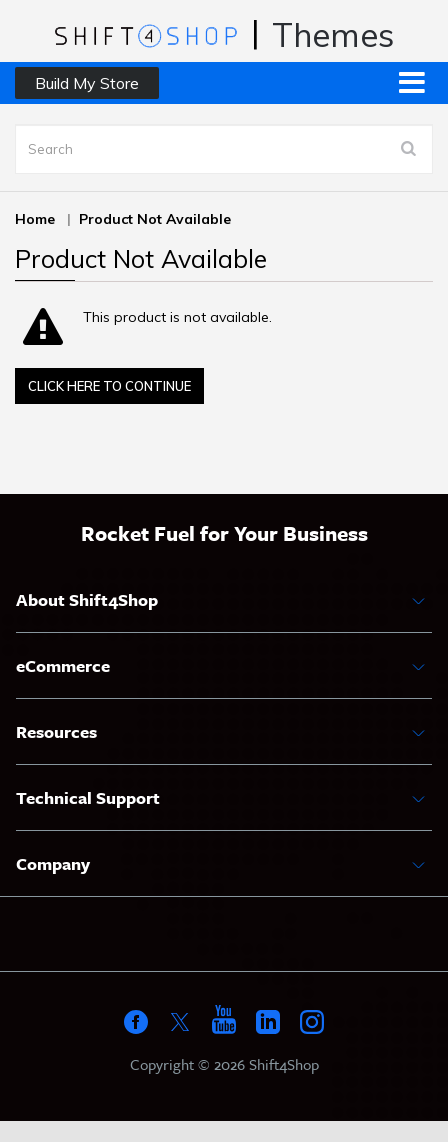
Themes (333, 34)
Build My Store (87, 83)
